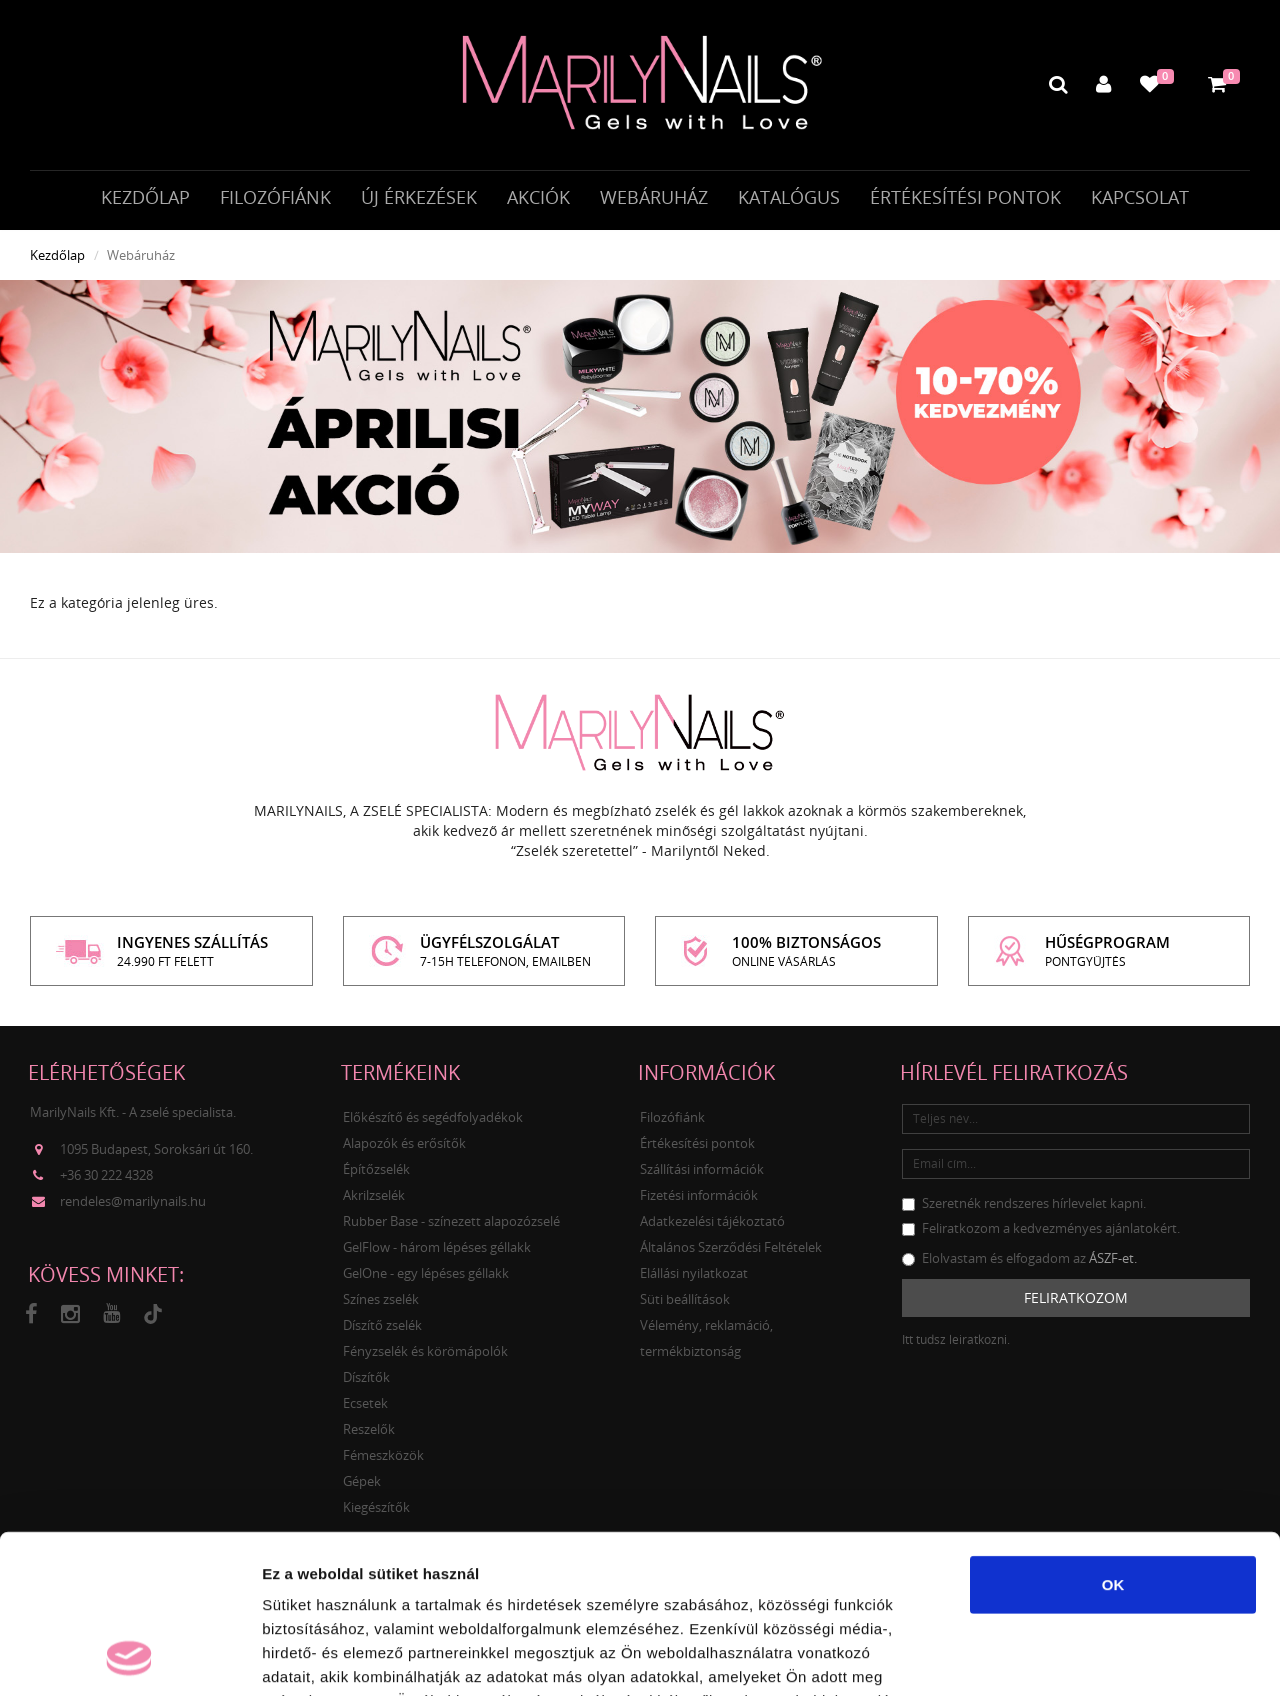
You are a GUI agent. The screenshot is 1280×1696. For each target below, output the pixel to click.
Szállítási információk (702, 1169)
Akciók (538, 197)
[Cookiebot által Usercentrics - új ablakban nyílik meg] (129, 1657)
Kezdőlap (145, 197)
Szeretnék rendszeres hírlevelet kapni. (1024, 1203)
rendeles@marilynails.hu (133, 1201)
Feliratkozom (1076, 1297)
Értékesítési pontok (965, 197)
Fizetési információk (699, 1195)
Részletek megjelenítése (1136, 1656)
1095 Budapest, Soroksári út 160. (156, 1149)
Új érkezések (419, 197)
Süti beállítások (685, 1299)
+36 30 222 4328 (106, 1175)
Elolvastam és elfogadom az (1019, 1258)
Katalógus (789, 197)
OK (1113, 1435)
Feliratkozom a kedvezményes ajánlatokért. (1041, 1228)
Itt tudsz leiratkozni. (956, 1339)
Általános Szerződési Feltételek (731, 1247)
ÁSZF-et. (1113, 1258)
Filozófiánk (275, 197)
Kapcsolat (1140, 197)
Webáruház (654, 197)
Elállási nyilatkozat (694, 1273)
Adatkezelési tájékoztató (712, 1221)
